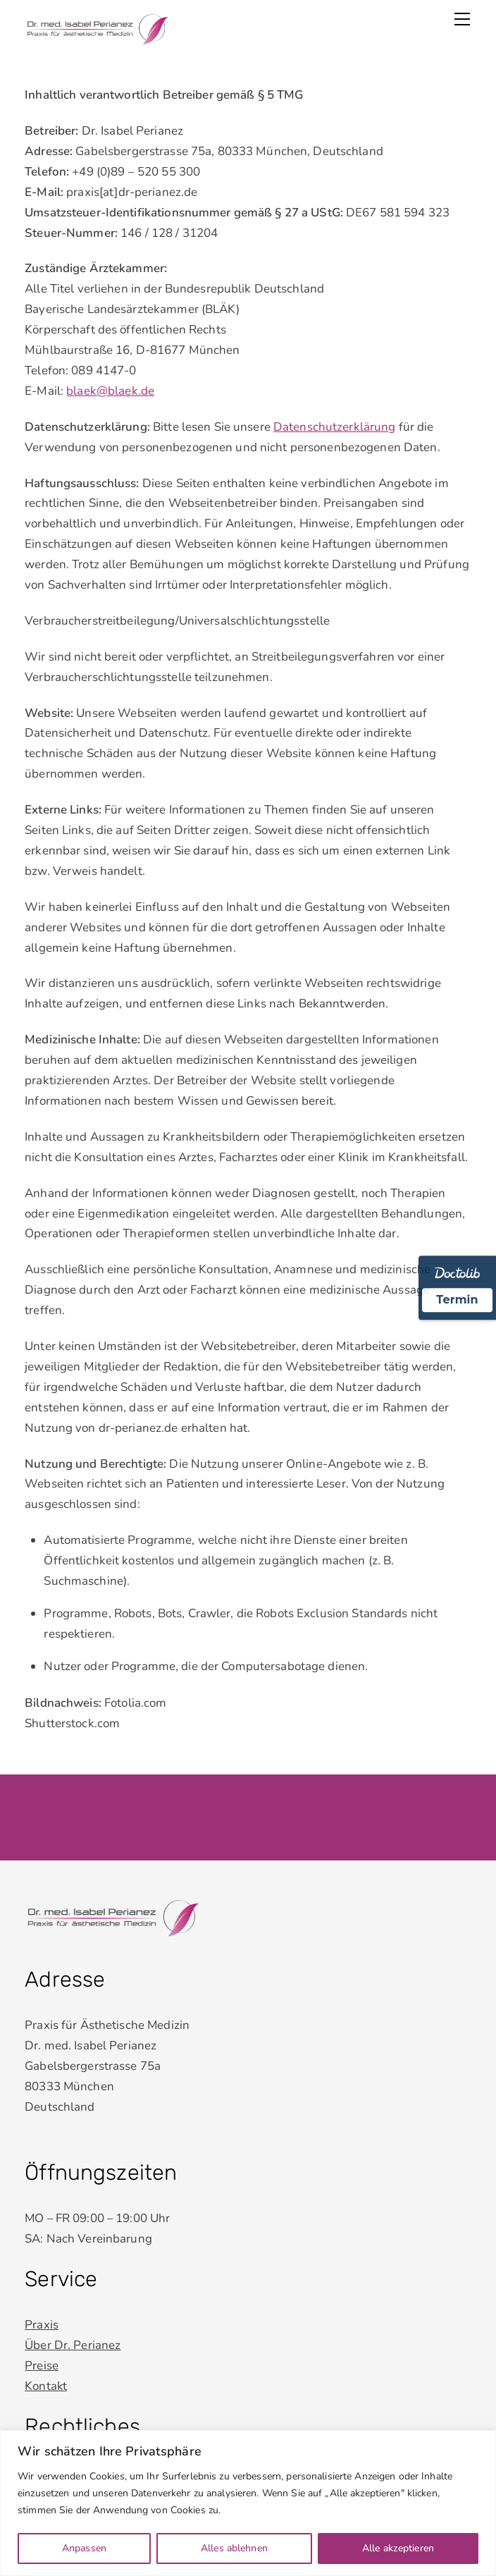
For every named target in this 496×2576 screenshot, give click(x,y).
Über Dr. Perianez (72, 2344)
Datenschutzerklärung (334, 427)
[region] (248, 2503)
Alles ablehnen (234, 2548)
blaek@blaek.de (110, 391)
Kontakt (46, 2384)
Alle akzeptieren (398, 2548)
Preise (41, 2363)
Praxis (41, 2323)
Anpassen (84, 2548)
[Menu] (462, 19)
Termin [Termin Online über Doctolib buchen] (457, 1299)
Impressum (55, 1799)
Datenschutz (59, 1819)
